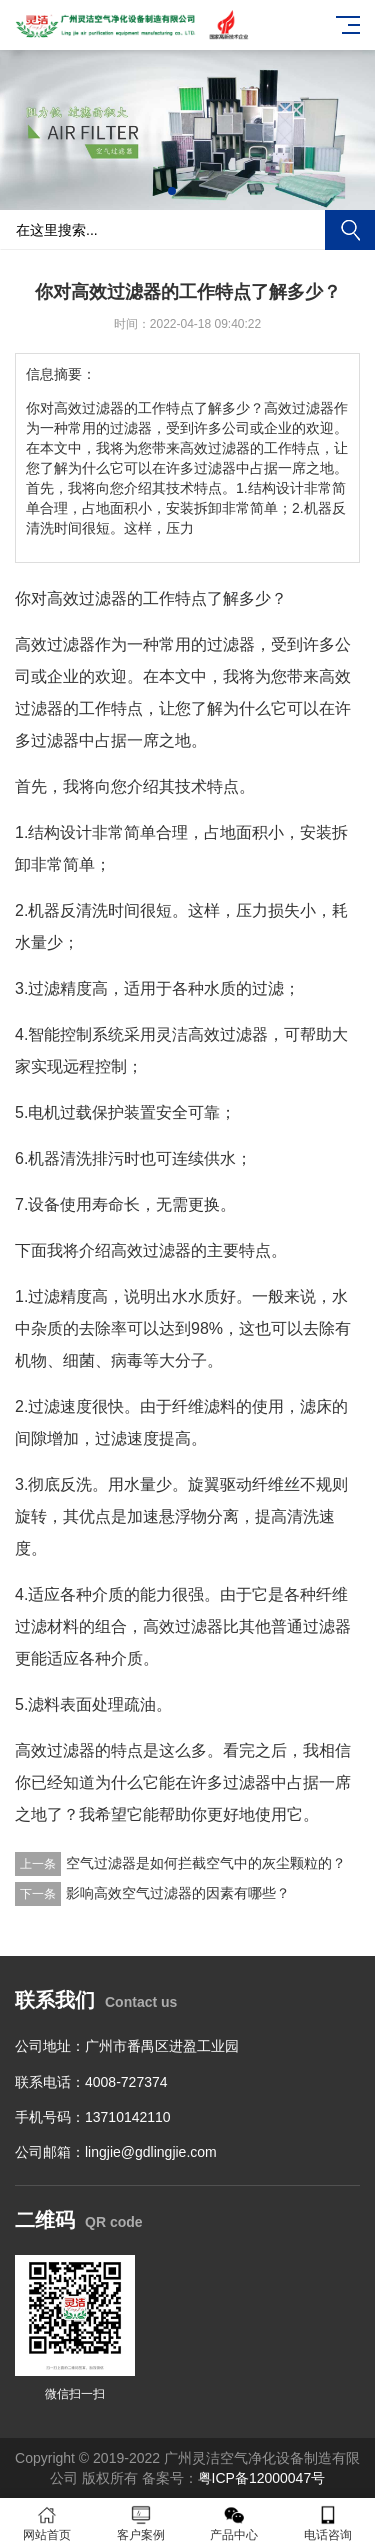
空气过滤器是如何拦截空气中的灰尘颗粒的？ (206, 1863)
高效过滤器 (87, 598)
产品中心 (235, 2523)
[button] (172, 191)
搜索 (350, 230)
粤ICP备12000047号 (262, 2478)
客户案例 (141, 2523)
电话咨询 (328, 2523)
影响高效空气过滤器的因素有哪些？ (178, 1893)
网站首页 (47, 2523)
